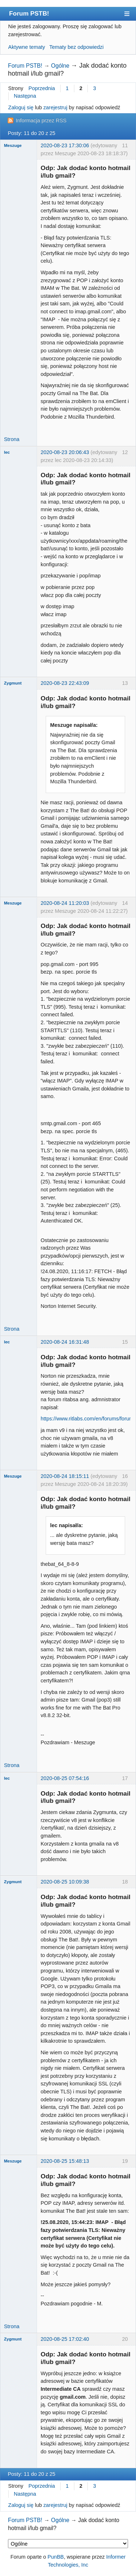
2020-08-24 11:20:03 (65, 903)
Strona (11, 439)
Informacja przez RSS (41, 120)
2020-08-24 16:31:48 (65, 1342)
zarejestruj (55, 107)
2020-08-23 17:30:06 (65, 145)
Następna (25, 96)
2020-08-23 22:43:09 (65, 683)
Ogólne (60, 66)
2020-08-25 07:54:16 (65, 1778)
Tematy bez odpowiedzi (76, 47)
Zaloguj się (21, 107)
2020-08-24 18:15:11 (65, 1476)
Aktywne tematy (26, 47)
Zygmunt (13, 683)
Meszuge (13, 145)
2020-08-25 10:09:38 (65, 1882)
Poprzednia (42, 88)
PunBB (56, 2557)
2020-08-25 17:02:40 (65, 2339)
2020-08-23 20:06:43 (65, 452)
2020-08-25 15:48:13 (65, 2161)
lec (7, 452)
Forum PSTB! (29, 13)
